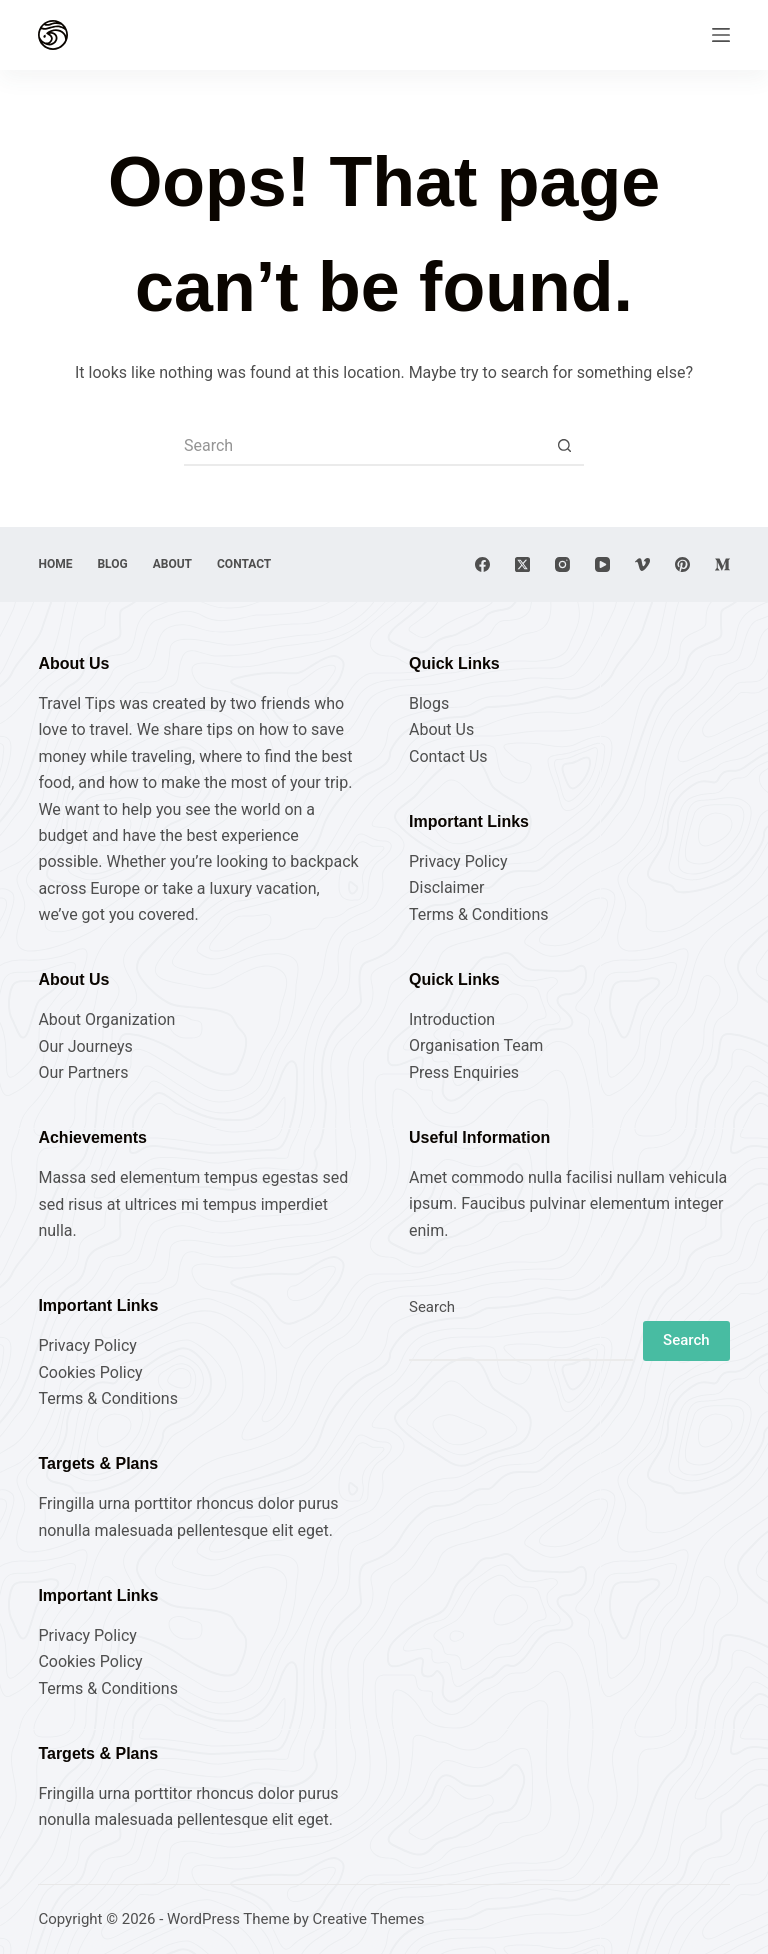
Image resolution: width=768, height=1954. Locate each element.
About (172, 564)
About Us (441, 729)
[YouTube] (602, 564)
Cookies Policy (90, 1372)
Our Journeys (85, 1046)
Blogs (429, 703)
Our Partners (83, 1072)
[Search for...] (364, 446)
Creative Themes (369, 1919)
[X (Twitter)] (522, 564)
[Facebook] (482, 564)
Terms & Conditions (479, 914)
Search (432, 1307)
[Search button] (564, 446)
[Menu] (721, 35)
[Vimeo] (642, 564)
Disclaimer (446, 887)
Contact (244, 564)
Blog (112, 564)
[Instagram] (562, 564)
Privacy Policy (458, 861)
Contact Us (448, 756)
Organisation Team (476, 1045)
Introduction (452, 1019)
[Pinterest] (682, 564)
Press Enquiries (464, 1072)
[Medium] (722, 564)
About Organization (106, 1019)
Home (55, 564)
